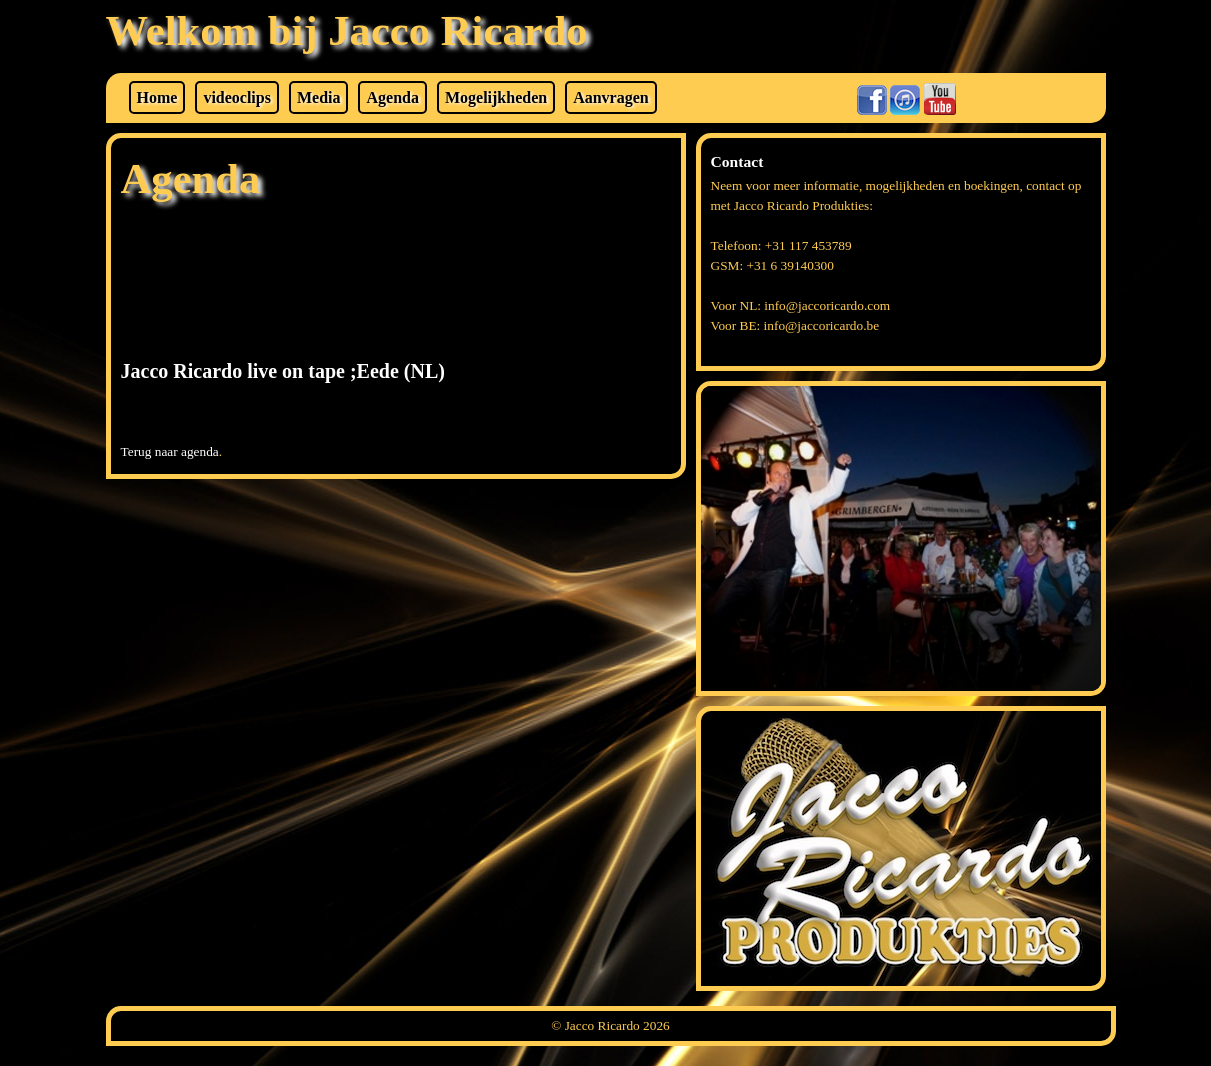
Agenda (392, 97)
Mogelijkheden (496, 97)
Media (319, 97)
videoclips (237, 97)
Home (157, 97)
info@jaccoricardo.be (822, 325)
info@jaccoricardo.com (827, 305)
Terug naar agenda (170, 451)
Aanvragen (611, 97)
